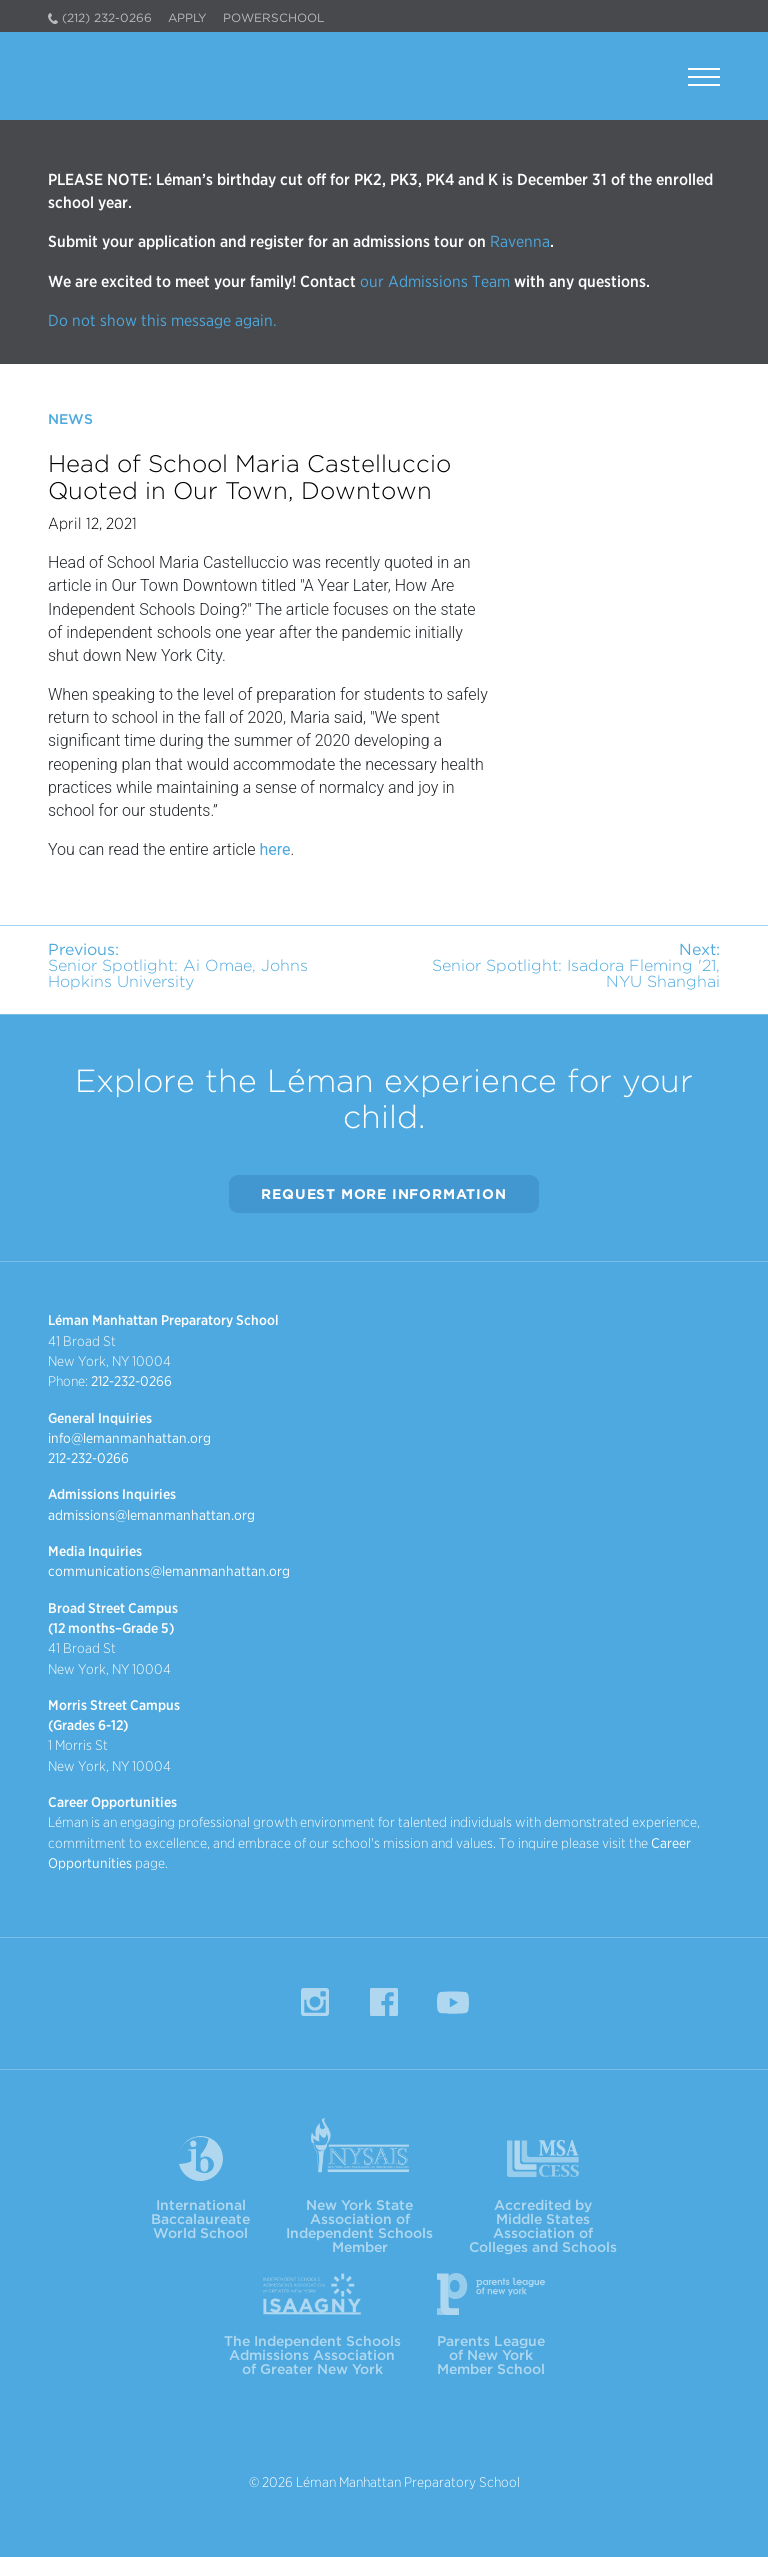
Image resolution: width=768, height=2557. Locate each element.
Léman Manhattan (144, 76)
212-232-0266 (131, 1381)
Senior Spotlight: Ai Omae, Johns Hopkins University (178, 965)
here (275, 849)
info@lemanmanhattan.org (129, 1438)
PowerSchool (273, 17)
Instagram (315, 2002)
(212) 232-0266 (107, 17)
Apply (187, 17)
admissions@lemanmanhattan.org (151, 1515)
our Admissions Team (435, 281)
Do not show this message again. (162, 320)
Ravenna (518, 241)
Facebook (384, 2002)
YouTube (453, 2002)
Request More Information (383, 1194)
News (70, 419)
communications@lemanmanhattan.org (169, 1571)
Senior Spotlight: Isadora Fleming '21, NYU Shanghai (576, 965)
